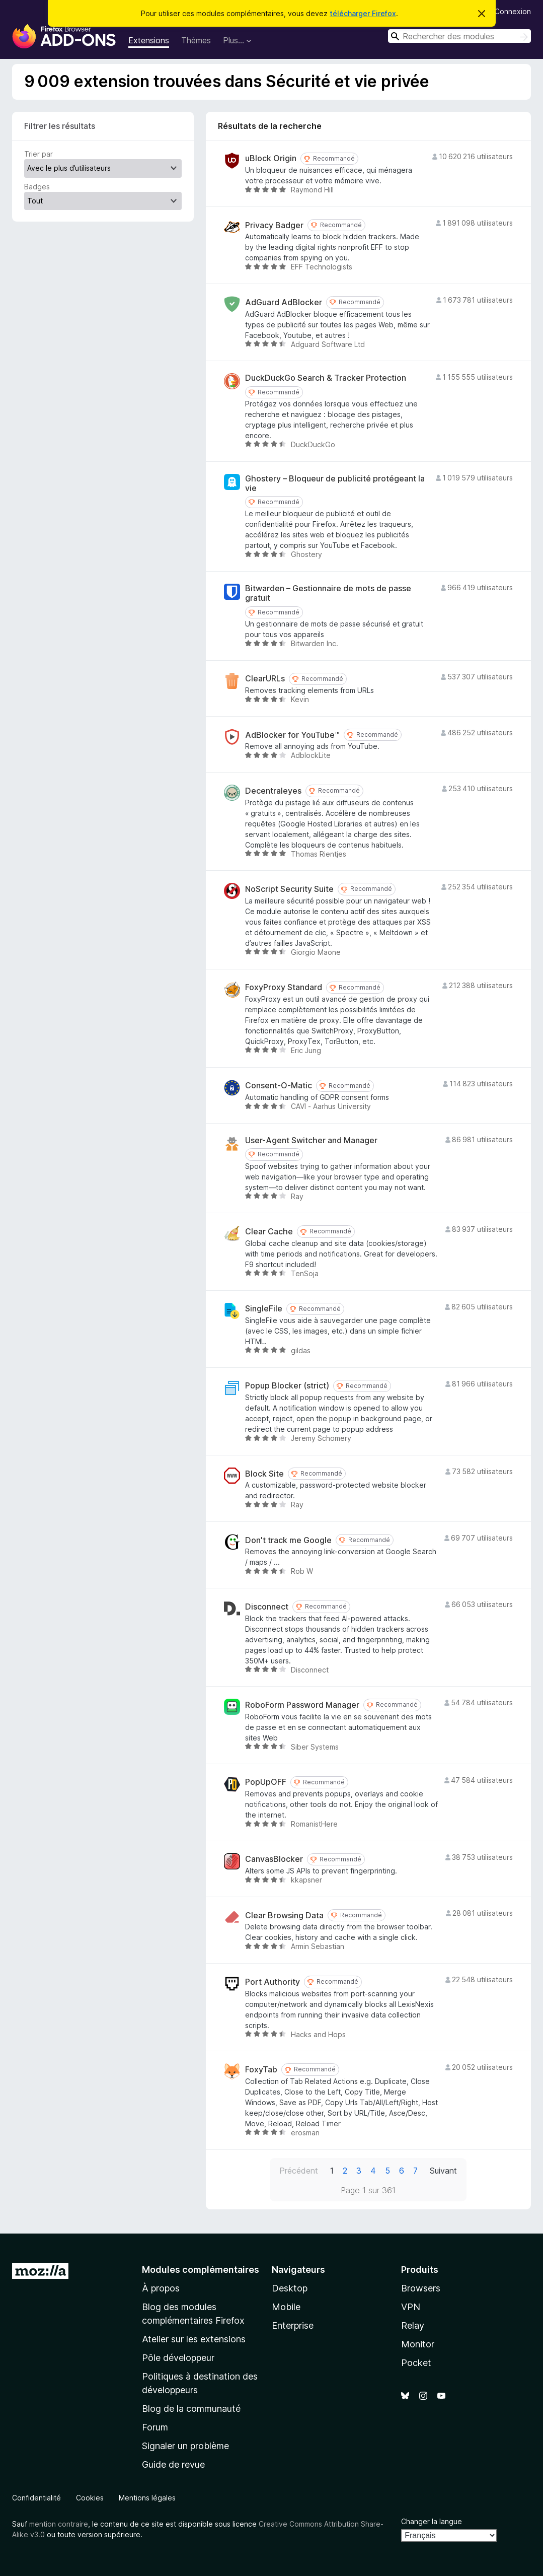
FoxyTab (261, 2069)
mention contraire (58, 2524)
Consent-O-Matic (278, 1085)
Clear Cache (269, 1231)
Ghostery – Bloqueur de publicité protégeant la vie (335, 483)
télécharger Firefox (363, 13)
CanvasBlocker (274, 1859)
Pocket (416, 2362)
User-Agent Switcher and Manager (311, 1140)
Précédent (298, 2171)
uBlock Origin (270, 158)
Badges (37, 186)
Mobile (286, 2307)
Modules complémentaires (200, 2269)
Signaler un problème (185, 2446)
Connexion (513, 11)
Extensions (148, 40)
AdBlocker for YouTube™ (292, 735)
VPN (410, 2307)
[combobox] (459, 36)
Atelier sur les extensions (194, 2339)
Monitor (417, 2344)
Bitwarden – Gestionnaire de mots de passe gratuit (328, 593)
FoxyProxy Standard (283, 987)
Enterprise (293, 2325)
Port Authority (272, 1982)
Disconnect (266, 1607)
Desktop (289, 2288)
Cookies (90, 2497)
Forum (155, 2427)
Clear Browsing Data (284, 1915)
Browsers (420, 2288)
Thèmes (196, 40)
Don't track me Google (288, 1540)
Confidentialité (36, 2497)
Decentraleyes (273, 791)
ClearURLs (265, 678)
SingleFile (263, 1308)
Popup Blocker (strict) (287, 1385)
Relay (412, 2325)
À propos (161, 2288)
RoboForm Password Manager (302, 1705)
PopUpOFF (265, 1782)
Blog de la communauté (191, 2408)
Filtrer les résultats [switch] (59, 126)
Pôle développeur (178, 2357)
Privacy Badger (274, 225)
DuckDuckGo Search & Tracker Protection (325, 378)
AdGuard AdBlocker (283, 302)
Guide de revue (173, 2464)
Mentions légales (147, 2497)
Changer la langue (431, 2521)
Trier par (38, 154)
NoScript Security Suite (289, 889)
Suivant (443, 2171)
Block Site (264, 1474)
